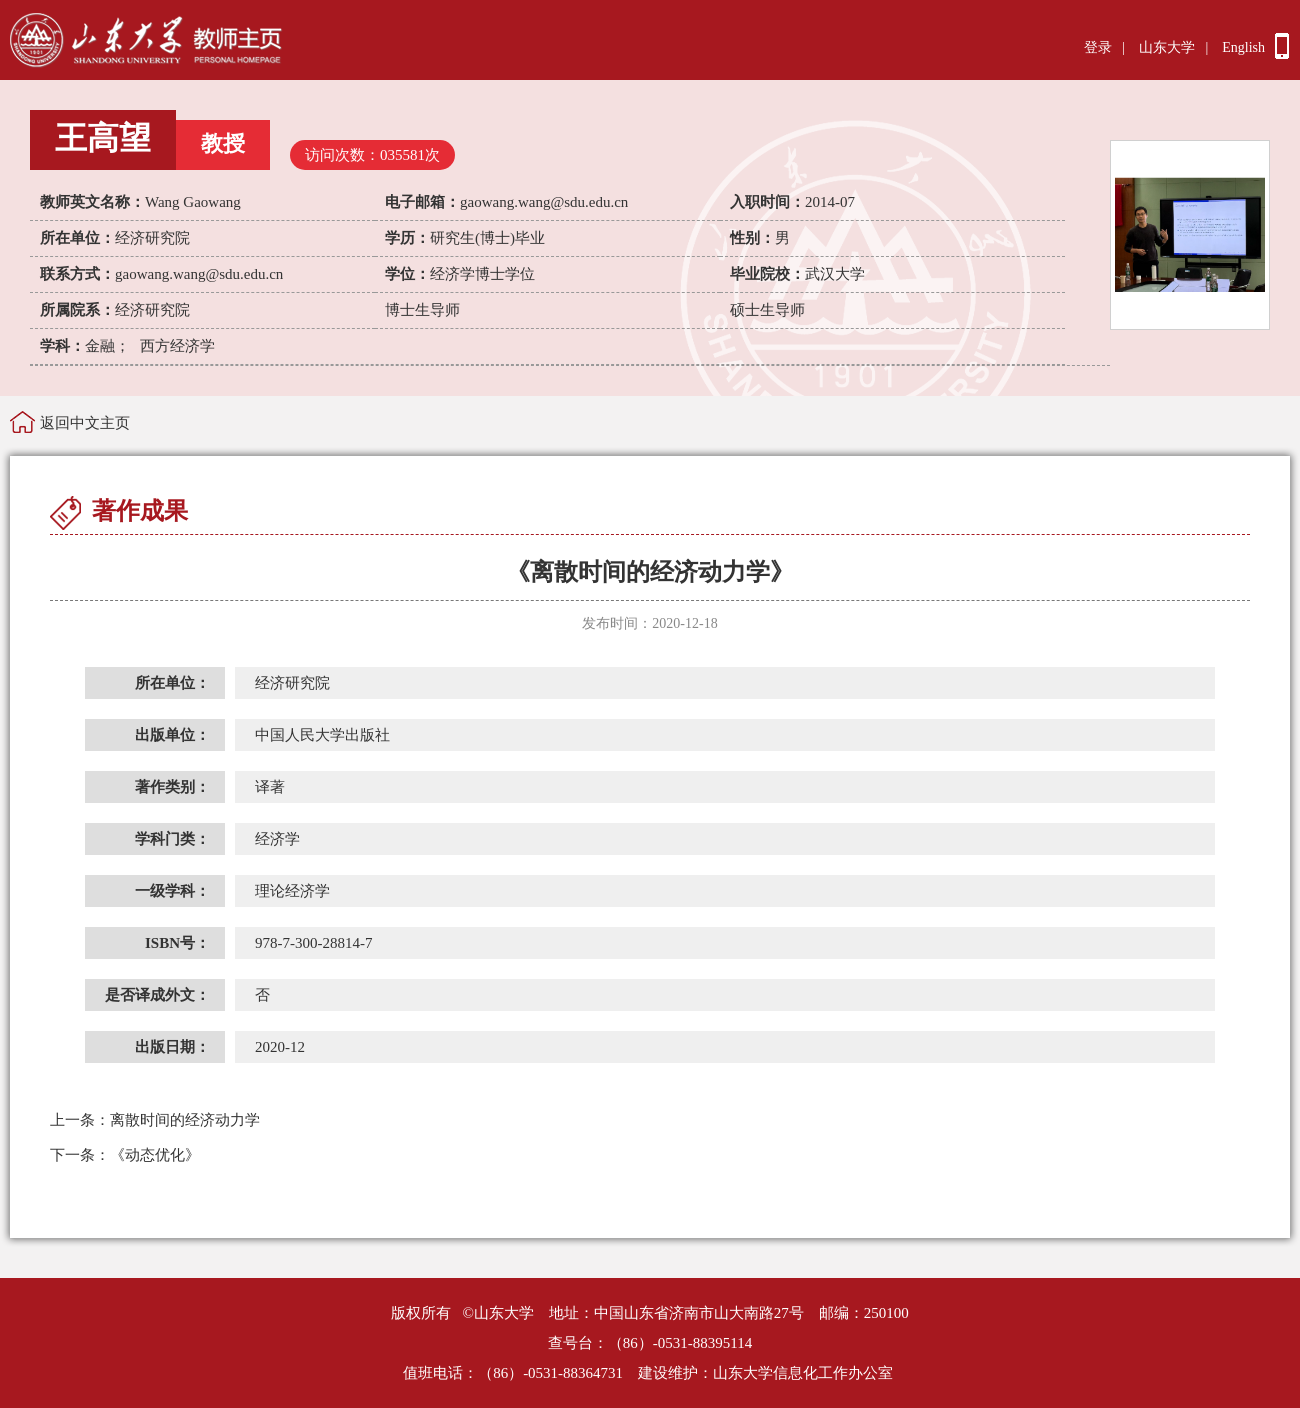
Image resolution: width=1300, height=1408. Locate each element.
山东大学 (1167, 47)
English (1243, 47)
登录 (1098, 47)
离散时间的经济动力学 (155, 1120)
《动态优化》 (125, 1155)
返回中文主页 (85, 423)
